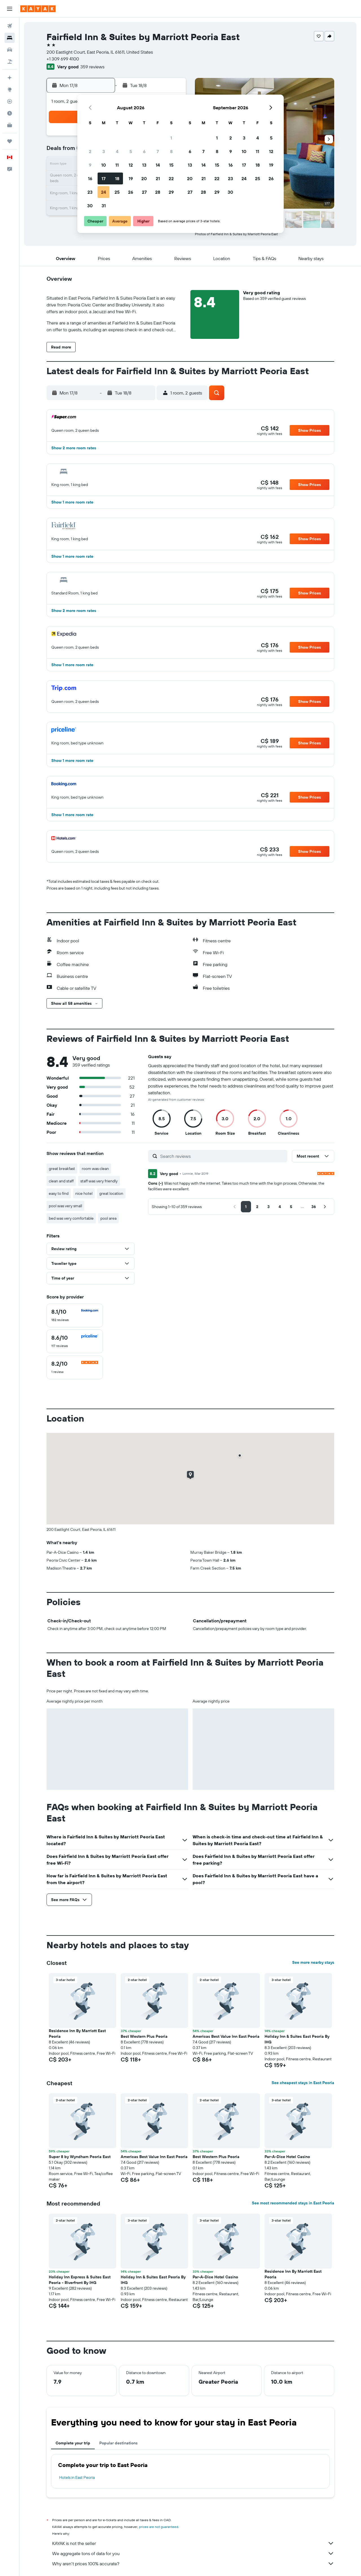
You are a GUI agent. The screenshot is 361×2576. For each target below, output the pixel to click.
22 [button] (171, 178)
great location (111, 1193)
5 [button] (130, 151)
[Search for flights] (9, 26)
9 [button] (90, 165)
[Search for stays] (9, 37)
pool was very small (65, 1205)
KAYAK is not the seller (193, 2543)
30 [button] (90, 205)
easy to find (59, 1193)
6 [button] (144, 151)
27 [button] (144, 192)
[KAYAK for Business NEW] (9, 125)
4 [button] (117, 151)
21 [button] (158, 178)
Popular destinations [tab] (118, 2443)
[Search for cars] (9, 49)
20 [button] (144, 178)
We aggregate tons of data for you (193, 2553)
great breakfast (62, 1168)
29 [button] (171, 192)
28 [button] (157, 192)
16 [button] (90, 178)
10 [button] (103, 165)
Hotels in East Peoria (77, 2477)
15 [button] (171, 165)
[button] (9, 9)
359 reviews (92, 66)
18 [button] (117, 178)
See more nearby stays (313, 1962)
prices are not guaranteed (158, 2527)
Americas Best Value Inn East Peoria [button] (226, 2036)
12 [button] (131, 165)
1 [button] (171, 138)
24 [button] (103, 192)
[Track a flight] (9, 101)
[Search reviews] (222, 1156)
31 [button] (104, 205)
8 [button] (171, 151)
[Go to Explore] (9, 89)
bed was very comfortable (71, 1218)
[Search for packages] (9, 61)
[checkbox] (75, 1315)
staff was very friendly (99, 1181)
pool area (108, 1218)
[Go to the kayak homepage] (38, 8)
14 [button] (158, 165)
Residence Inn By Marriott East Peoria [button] (77, 2033)
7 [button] (158, 151)
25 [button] (117, 192)
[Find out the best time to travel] (9, 113)
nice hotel (84, 1193)
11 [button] (117, 165)
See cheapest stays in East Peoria (303, 2082)
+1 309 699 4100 (63, 59)
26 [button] (130, 192)
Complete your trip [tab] (73, 2443)
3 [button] (103, 151)
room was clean (95, 1168)
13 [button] (144, 165)
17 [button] (103, 178)
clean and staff (61, 1181)
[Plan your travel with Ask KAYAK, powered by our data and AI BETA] (9, 77)
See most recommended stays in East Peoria (293, 2202)
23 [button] (90, 192)
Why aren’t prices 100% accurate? (193, 2563)
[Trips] (9, 141)
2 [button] (90, 151)
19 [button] (131, 178)
